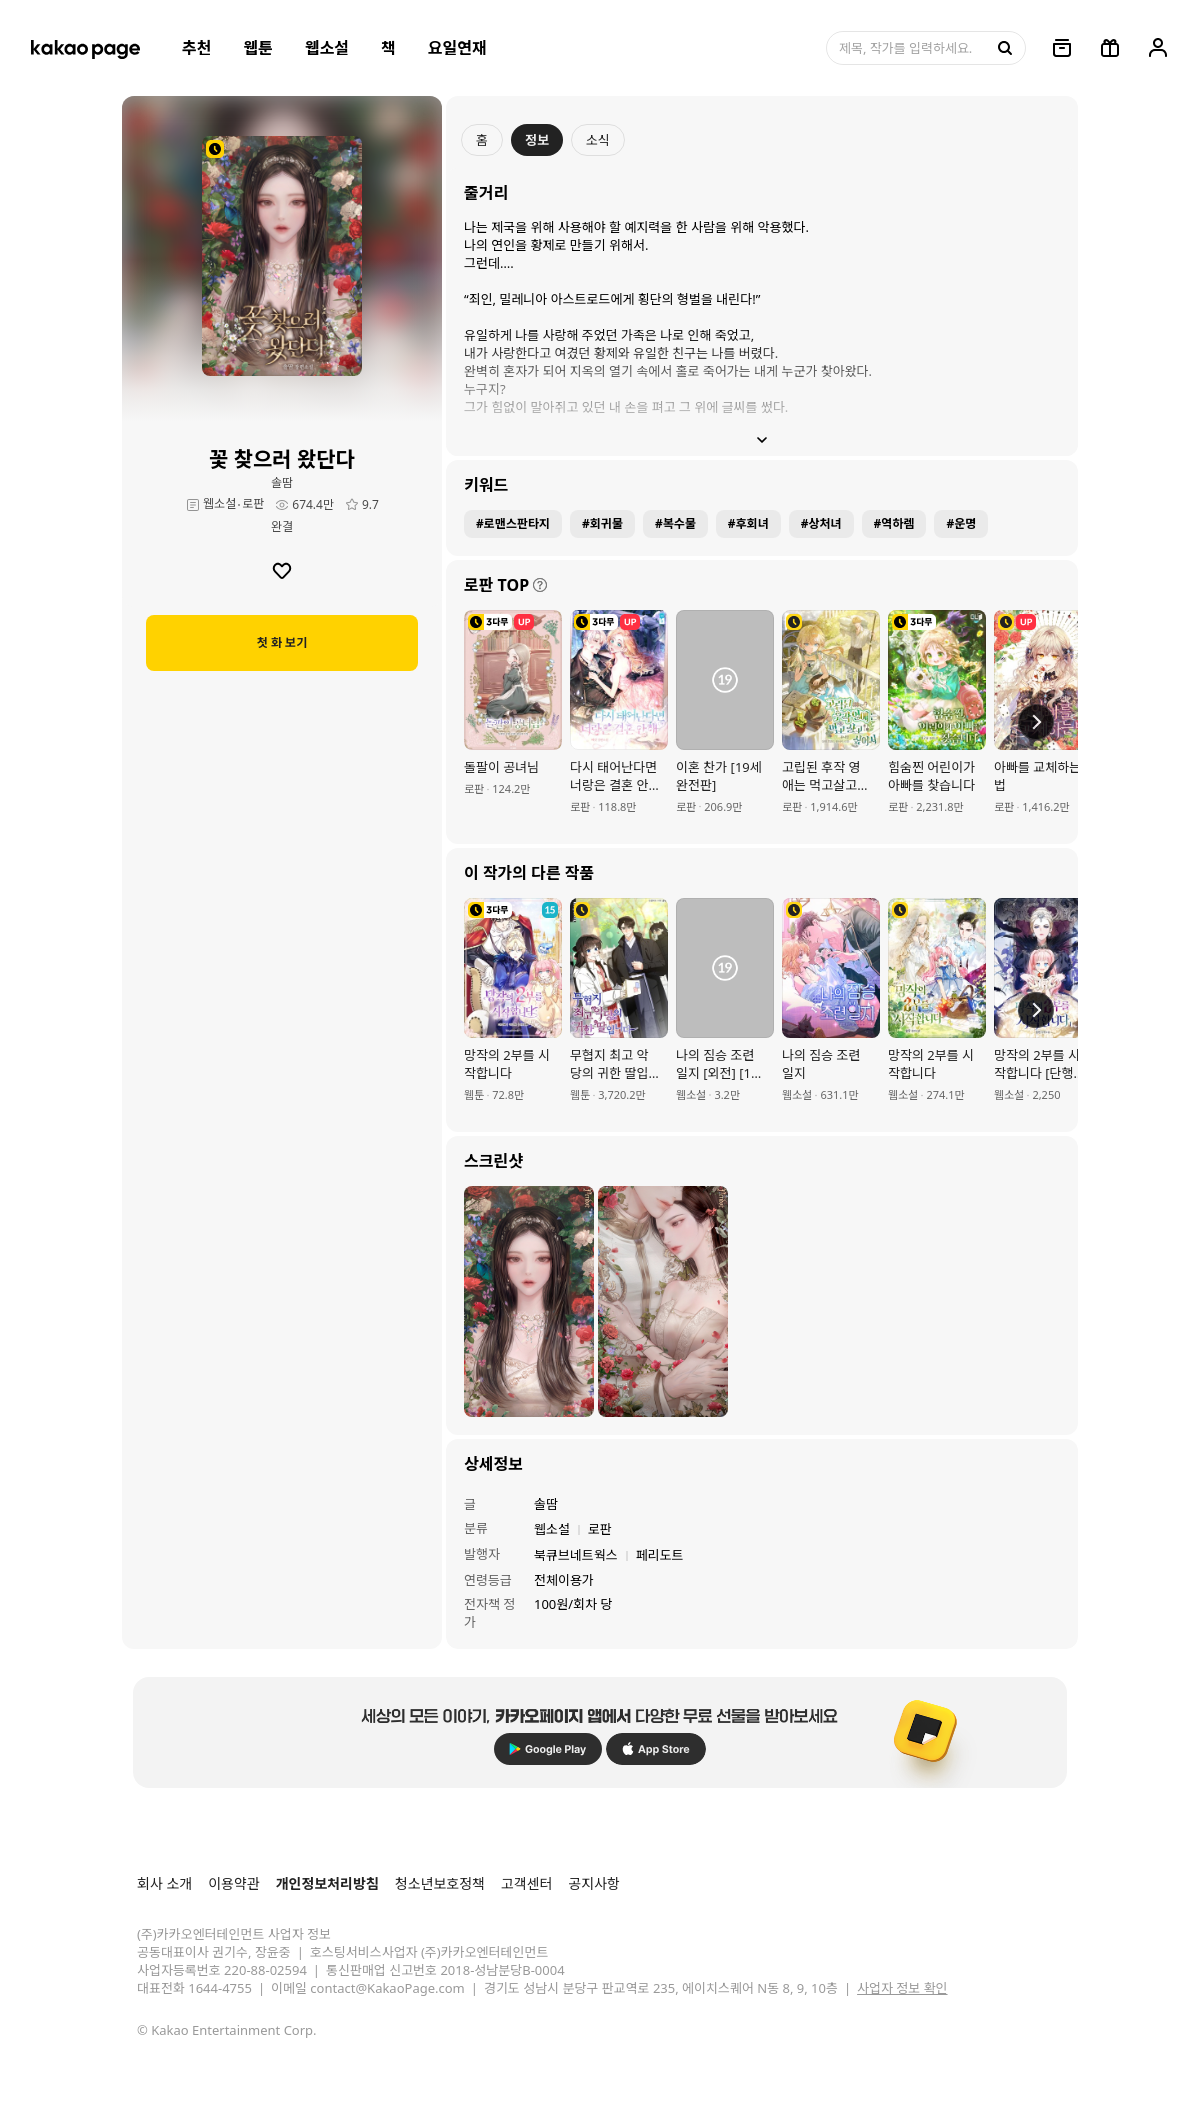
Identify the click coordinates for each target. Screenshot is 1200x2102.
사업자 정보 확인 (902, 1988)
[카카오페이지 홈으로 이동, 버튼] (85, 48)
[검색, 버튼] (1003, 48)
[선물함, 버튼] (1110, 48)
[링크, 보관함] (1062, 48)
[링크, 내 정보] (1158, 48)
